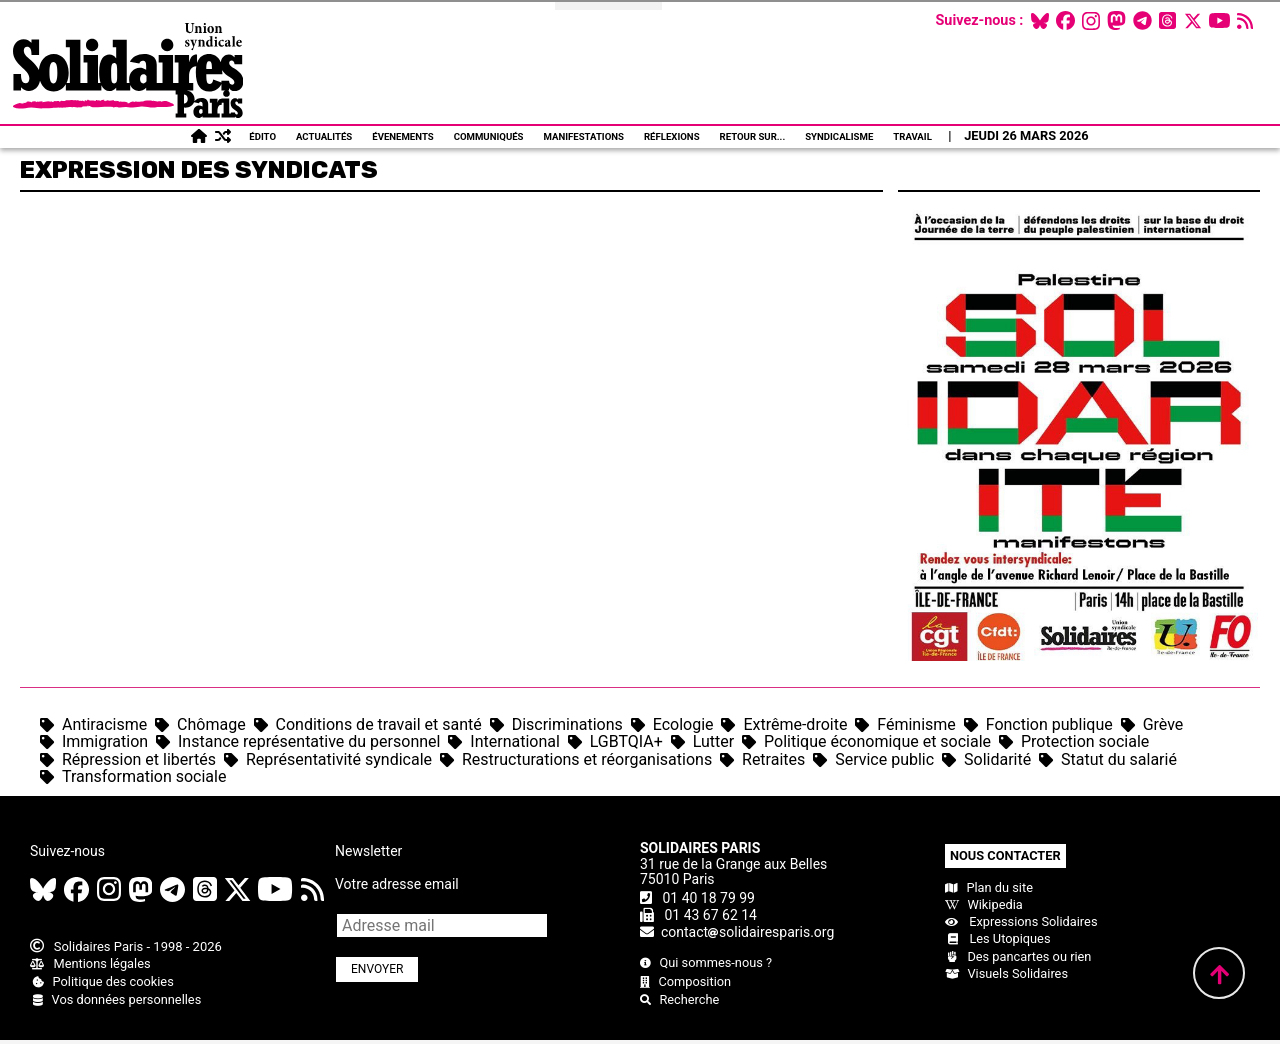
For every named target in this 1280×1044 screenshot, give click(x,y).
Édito (262, 136)
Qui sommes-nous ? (706, 962)
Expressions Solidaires (1021, 921)
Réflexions (672, 136)
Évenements (402, 136)
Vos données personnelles (115, 999)
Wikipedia (984, 904)
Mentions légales (90, 963)
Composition (685, 981)
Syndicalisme (839, 136)
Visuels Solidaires (1006, 973)
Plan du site (989, 887)
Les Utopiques (998, 938)
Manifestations (584, 136)
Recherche (679, 999)
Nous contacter (1005, 855)
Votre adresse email (397, 884)
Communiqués (489, 136)
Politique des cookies (102, 981)
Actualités (324, 136)
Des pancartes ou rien (1018, 956)
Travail (912, 136)
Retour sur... (753, 136)
